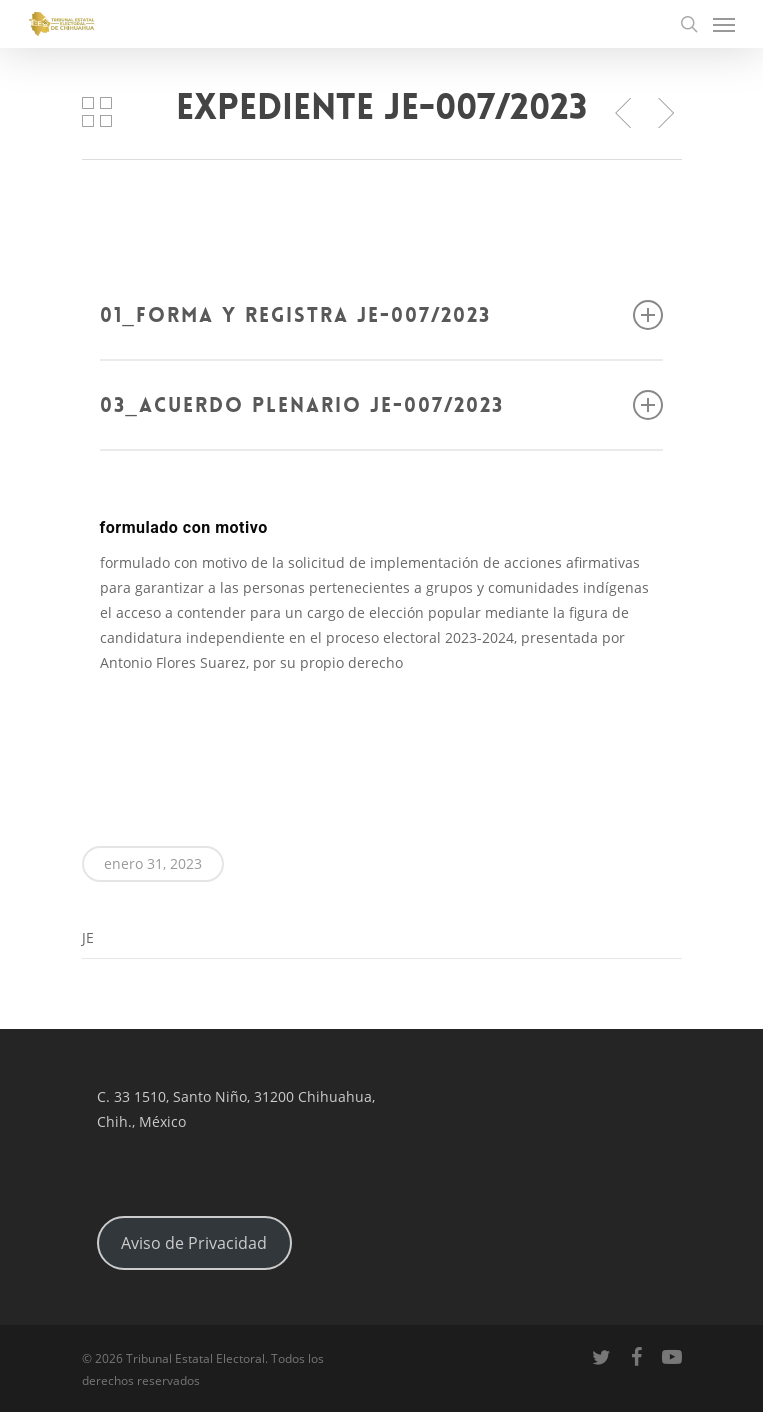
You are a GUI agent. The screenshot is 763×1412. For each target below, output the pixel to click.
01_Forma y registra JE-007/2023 (382, 315)
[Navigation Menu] (724, 24)
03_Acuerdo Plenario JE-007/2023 (382, 405)
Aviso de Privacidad (194, 1243)
